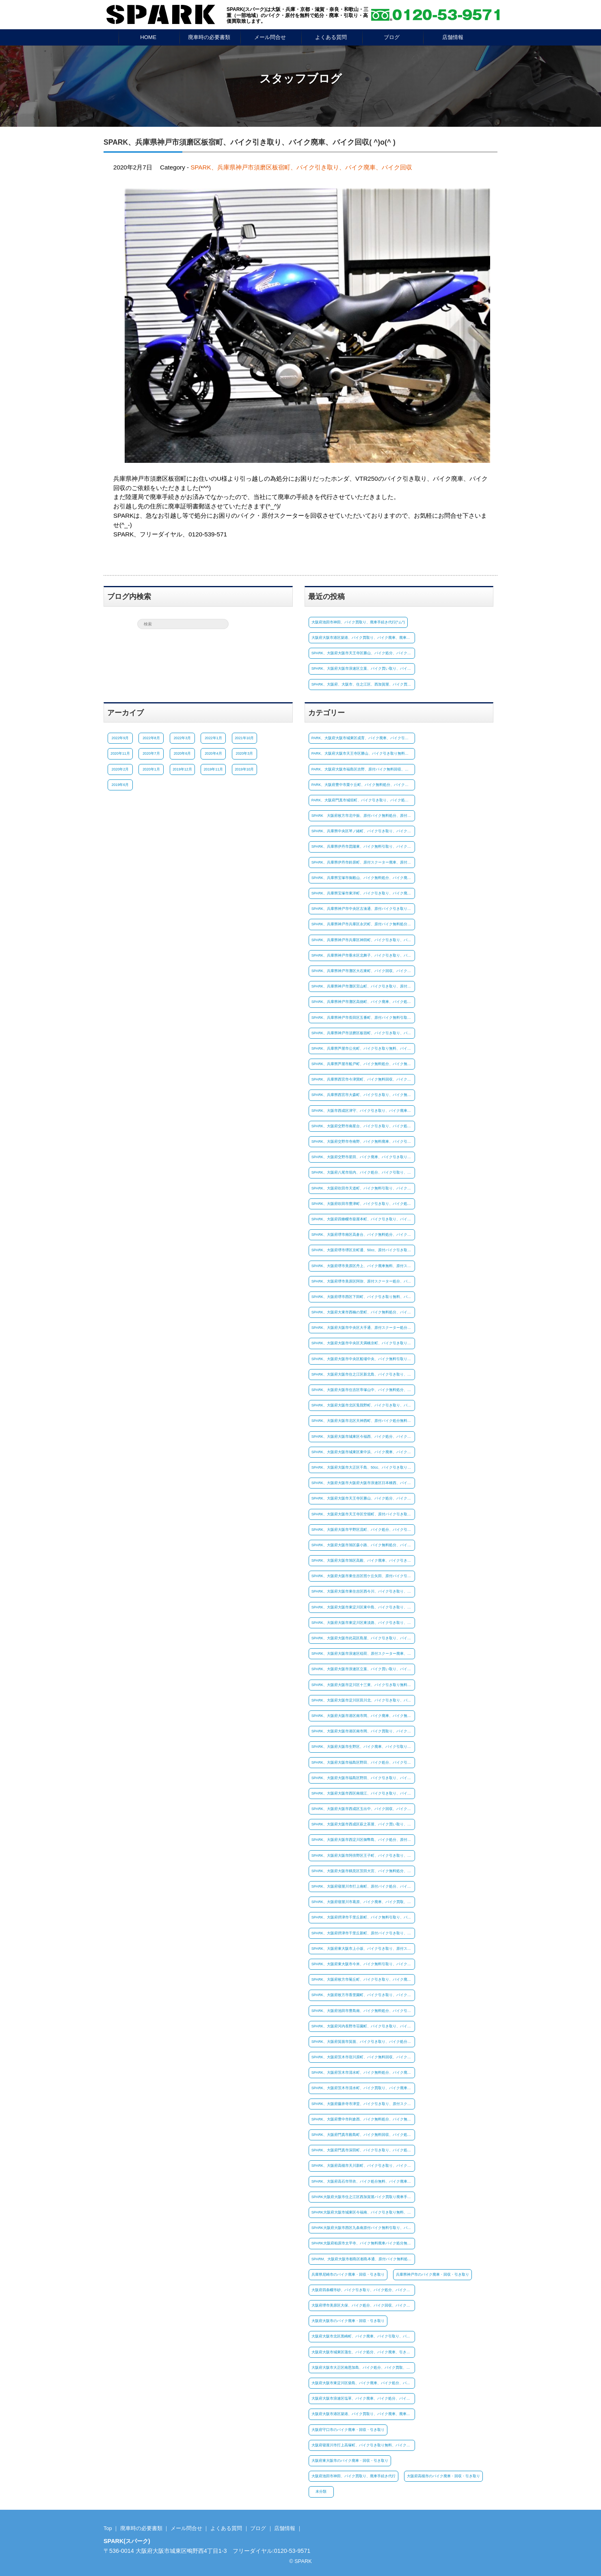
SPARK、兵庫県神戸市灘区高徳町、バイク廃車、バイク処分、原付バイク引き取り (363, 1002)
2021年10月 (244, 738)
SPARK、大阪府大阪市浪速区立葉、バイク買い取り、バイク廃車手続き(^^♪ (363, 668)
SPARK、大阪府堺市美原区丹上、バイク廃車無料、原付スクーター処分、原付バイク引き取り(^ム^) (363, 1265)
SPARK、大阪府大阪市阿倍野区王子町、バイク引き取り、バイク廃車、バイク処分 (363, 1855)
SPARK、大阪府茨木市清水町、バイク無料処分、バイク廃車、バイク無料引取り (363, 2072)
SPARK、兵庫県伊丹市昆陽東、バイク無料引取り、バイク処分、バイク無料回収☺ (363, 846)
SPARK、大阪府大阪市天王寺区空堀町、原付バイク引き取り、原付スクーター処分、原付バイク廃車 (363, 1514)
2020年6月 (182, 753)
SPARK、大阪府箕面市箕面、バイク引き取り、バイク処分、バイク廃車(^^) (363, 2042)
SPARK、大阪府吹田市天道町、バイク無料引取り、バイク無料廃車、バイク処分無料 (363, 1188)
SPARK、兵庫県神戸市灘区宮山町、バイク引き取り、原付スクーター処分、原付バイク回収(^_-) (363, 986)
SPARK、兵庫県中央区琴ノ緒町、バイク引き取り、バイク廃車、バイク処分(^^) (363, 831)
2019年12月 (182, 769)
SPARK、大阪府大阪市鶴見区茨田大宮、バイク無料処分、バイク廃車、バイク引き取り (363, 1871)
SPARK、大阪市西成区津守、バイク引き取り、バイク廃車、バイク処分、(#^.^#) (363, 1111)
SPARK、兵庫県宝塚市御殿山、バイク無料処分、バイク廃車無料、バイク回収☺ (363, 878)
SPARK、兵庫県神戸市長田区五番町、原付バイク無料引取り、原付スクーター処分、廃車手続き (363, 1017)
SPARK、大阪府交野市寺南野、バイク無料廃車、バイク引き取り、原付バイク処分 (363, 1141)
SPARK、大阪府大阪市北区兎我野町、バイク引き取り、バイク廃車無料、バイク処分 (363, 1405)
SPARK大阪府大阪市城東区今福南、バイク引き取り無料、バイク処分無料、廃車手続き (363, 2212)
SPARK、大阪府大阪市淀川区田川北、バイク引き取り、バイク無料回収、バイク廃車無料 (363, 1700)
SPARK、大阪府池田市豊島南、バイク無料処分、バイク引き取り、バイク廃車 (363, 2010)
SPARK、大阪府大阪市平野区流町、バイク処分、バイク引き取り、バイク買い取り (363, 1530)
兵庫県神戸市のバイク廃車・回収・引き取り (432, 2274)
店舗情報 (452, 37)
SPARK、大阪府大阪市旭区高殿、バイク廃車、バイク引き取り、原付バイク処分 (363, 1560)
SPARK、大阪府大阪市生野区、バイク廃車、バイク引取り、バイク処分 (363, 1747)
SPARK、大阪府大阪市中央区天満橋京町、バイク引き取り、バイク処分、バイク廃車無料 (363, 1343)
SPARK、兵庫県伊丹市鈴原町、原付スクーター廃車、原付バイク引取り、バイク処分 (363, 862)
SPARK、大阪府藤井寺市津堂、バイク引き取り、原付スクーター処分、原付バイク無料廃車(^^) (363, 2104)
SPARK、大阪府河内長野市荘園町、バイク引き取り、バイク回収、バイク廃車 (363, 2026)
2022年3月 (182, 738)
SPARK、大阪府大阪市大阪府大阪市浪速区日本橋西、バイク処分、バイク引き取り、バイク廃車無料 (363, 1483)
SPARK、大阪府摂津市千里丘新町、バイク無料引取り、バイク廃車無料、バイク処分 (363, 1917)
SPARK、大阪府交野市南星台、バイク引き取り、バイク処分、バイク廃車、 (363, 1126)
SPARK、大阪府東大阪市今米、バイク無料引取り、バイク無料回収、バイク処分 (363, 1964)
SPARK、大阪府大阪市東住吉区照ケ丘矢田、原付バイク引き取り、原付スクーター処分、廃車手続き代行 (363, 1576)
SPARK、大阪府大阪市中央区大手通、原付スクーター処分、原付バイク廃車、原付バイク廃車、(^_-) (363, 1328)
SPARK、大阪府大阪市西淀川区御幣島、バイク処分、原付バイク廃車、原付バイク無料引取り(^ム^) (363, 1840)
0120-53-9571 (292, 2551)
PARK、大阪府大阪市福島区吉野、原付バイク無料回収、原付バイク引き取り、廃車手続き (363, 769)
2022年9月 (120, 738)
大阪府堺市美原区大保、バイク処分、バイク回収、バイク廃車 (362, 2305)
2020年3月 (244, 753)
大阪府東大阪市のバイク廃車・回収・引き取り (349, 2461)
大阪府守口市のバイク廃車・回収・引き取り (348, 2430)
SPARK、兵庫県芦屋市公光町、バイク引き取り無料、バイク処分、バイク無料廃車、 (363, 1048)
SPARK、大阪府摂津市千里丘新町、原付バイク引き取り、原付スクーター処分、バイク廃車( (363, 1933)
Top (108, 2528)
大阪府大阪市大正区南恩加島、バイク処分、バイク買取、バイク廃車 (363, 2367)
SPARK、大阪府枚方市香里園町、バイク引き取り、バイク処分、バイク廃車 (363, 1995)
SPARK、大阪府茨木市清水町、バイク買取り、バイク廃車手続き (363, 2088)
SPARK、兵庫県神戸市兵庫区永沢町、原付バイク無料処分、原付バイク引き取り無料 (363, 924)
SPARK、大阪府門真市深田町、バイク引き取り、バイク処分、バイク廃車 (363, 2150)
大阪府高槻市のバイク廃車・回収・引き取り (443, 2476)
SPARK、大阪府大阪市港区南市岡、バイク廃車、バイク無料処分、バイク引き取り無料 (363, 1716)
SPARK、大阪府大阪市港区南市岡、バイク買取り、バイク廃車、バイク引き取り (363, 1731)
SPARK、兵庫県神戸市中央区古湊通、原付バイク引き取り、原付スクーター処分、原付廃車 (363, 909)
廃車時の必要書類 (209, 37)
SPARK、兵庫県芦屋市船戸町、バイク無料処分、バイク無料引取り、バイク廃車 (363, 1064)
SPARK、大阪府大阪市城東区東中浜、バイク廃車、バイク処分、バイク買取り (363, 1452)
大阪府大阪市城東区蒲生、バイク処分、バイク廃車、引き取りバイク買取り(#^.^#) (363, 2352)
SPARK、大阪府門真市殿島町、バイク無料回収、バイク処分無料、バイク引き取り (363, 2135)
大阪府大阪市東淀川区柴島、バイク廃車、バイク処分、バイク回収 (363, 2383)
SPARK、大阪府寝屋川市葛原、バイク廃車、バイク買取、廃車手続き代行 (363, 1902)
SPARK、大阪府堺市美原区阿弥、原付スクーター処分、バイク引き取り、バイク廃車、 (363, 1281)
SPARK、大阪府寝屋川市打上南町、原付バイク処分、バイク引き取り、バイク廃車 (363, 1886)
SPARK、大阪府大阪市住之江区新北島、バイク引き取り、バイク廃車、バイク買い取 (363, 1374)
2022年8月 (151, 738)
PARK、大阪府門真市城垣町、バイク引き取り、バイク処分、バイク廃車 (363, 800)
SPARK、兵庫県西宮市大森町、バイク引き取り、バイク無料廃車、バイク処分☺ (363, 1095)
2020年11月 (120, 753)
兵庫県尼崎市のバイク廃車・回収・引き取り (348, 2274)
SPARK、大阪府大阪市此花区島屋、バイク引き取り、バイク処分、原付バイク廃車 (363, 1638)
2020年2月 (120, 769)
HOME (148, 37)
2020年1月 (151, 769)
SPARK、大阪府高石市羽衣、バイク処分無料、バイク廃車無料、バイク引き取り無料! (363, 2181)
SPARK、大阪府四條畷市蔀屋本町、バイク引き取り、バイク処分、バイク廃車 (363, 1219)
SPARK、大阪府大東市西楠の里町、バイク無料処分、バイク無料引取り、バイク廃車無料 (363, 1312)
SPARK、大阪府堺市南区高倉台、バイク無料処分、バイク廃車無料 (363, 1235)
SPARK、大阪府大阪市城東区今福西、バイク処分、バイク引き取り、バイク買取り (363, 1436)
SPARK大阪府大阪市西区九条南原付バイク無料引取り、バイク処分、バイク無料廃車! (363, 2228)
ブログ (392, 37)
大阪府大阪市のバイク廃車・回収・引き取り (348, 2321)
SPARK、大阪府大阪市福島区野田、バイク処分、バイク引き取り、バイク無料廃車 (363, 1762)
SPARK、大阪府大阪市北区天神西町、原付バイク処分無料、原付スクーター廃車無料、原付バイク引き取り (363, 1421)
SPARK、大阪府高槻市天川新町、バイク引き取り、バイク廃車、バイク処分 (363, 2166)
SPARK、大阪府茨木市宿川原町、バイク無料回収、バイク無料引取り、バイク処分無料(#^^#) (363, 2057)
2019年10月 (244, 769)
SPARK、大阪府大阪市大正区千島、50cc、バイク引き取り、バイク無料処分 (363, 1467)
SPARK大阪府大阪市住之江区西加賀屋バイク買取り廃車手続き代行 (363, 2197)
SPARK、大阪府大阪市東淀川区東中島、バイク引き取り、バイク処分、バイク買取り (363, 1607)
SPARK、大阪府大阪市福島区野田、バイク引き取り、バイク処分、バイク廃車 (363, 1778)
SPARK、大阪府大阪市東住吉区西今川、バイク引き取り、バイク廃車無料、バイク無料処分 (363, 1591)
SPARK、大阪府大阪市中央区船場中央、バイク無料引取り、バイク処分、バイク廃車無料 (363, 1359)
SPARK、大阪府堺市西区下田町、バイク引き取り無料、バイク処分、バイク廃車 (363, 1297)
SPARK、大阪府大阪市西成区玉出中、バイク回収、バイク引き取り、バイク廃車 (363, 1809)
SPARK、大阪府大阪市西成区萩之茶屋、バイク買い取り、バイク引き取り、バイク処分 (363, 1824)
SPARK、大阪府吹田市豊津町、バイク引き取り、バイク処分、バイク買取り (363, 1204)
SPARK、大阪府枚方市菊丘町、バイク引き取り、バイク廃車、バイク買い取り (363, 1979)
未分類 (321, 2491)
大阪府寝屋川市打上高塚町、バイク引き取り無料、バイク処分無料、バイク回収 (363, 2445)
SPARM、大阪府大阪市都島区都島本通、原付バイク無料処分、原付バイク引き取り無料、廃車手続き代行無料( (363, 2259)
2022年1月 (213, 738)
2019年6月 (120, 785)
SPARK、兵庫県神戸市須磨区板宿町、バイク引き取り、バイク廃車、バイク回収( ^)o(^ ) (250, 142)
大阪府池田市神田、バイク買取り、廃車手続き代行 (353, 2476)
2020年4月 (213, 753)
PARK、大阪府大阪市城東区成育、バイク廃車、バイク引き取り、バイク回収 (363, 738)
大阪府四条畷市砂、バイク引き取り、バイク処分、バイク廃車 (362, 2290)
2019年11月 (213, 769)
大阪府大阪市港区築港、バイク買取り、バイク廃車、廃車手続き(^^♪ (363, 638)
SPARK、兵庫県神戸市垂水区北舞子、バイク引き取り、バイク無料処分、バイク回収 (363, 955)
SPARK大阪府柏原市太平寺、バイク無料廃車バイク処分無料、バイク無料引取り (363, 2243)
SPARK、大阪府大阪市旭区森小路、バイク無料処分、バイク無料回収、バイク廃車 (363, 1545)
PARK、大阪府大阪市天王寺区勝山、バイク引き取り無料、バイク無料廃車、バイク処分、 (363, 753)
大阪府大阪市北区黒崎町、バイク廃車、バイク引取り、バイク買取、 (363, 2336)
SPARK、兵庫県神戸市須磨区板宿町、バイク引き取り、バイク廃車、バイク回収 (301, 167)
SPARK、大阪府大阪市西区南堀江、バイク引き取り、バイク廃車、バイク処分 (363, 1793)
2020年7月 (151, 753)
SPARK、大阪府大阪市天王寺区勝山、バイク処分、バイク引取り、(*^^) (363, 653)
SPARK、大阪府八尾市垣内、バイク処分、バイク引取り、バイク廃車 (363, 1172)
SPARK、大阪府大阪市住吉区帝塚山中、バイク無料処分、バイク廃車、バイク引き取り (363, 1390)
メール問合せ (270, 37)
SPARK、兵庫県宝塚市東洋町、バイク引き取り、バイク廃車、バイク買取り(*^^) (363, 893)
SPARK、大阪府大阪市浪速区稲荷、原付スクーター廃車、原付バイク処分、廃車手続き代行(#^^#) (363, 1654)
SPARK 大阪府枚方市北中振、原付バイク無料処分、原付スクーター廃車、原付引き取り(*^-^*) (363, 816)
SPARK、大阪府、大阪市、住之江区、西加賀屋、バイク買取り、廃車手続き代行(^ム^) (363, 684)
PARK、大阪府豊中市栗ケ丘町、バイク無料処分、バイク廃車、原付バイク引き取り (363, 785)
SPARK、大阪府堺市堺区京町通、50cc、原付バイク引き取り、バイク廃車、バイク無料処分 (363, 1250)
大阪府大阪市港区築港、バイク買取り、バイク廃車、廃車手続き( (363, 2414)
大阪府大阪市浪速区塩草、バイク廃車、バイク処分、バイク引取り (363, 2398)
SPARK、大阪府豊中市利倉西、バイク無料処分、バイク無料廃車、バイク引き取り (363, 2119)
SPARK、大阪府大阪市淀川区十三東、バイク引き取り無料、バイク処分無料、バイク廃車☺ (363, 1685)
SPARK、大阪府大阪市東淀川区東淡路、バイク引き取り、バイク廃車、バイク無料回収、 (363, 1623)
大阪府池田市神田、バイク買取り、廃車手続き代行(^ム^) (358, 622)
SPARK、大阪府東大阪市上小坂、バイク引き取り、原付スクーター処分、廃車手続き (363, 1949)
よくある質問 (331, 37)
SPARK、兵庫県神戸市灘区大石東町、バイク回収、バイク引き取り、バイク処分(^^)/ (363, 971)
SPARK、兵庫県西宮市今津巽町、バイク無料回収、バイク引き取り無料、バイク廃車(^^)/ (363, 1079)
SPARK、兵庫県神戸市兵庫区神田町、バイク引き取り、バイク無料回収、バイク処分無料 (363, 940)
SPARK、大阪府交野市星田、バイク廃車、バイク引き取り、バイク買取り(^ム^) (363, 1157)
